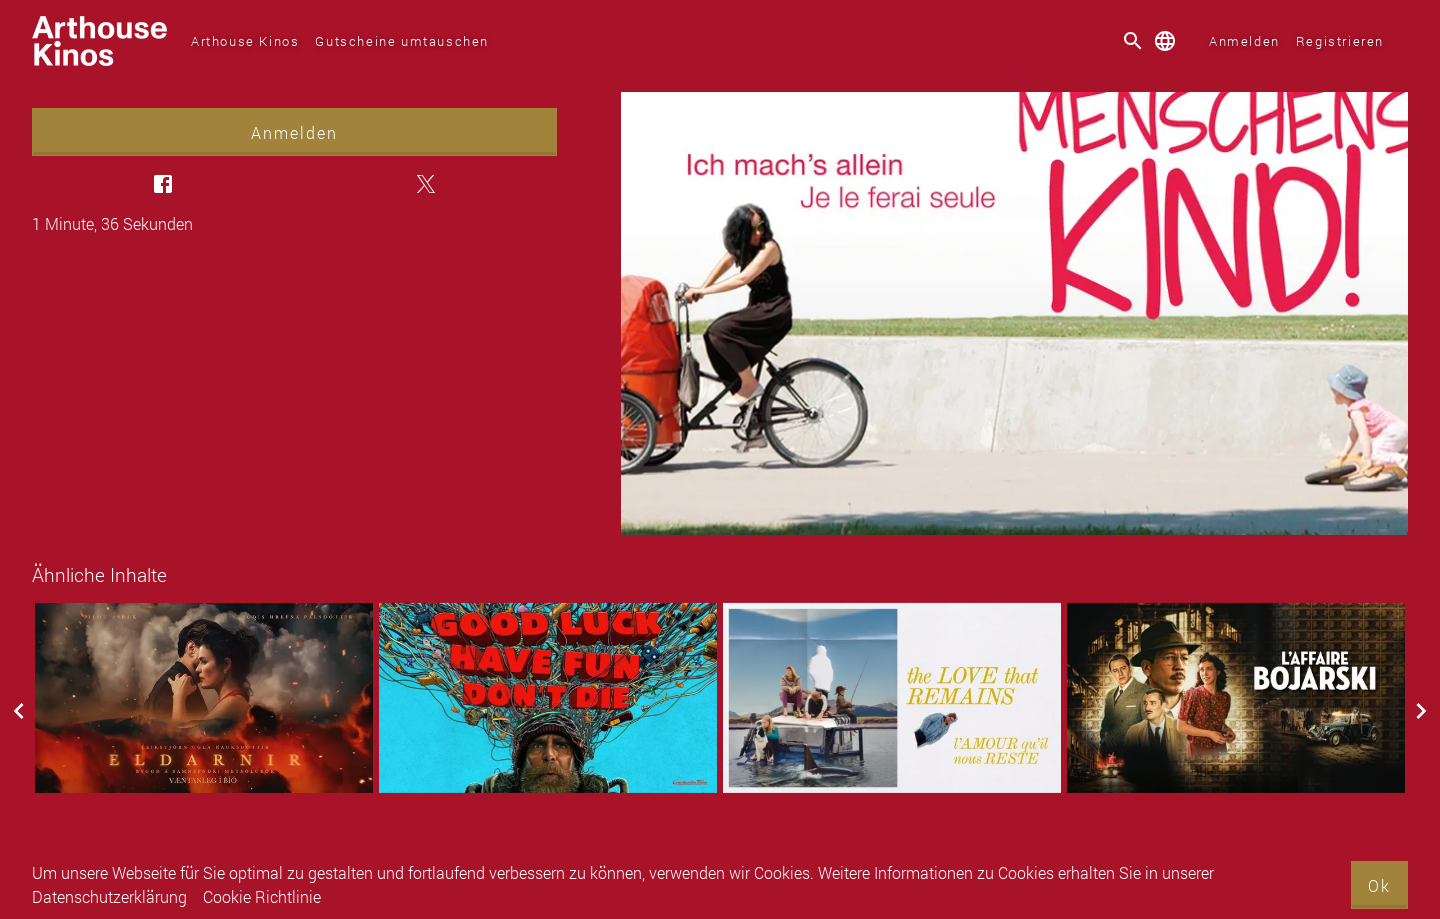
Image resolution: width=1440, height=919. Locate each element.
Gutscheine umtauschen (402, 41)
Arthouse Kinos (245, 41)
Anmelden (1244, 41)
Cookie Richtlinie (262, 896)
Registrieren (1340, 41)
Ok (1379, 885)
